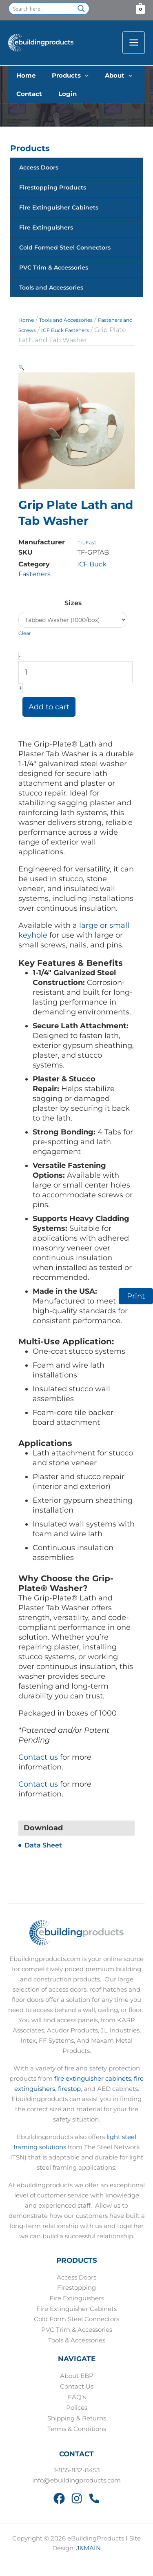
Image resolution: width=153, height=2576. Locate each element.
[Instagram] (76, 2498)
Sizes (73, 603)
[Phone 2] (94, 2498)
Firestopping (76, 2287)
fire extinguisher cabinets (92, 2078)
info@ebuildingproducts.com (76, 2480)
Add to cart (49, 706)
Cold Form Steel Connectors (76, 2319)
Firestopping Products (52, 187)
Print (136, 1296)
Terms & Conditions (76, 2429)
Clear (24, 633)
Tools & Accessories (76, 2340)
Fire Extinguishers (46, 227)
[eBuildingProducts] (40, 42)
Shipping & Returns (76, 2418)
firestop (69, 2088)
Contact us (38, 1757)
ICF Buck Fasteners (65, 330)
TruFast (87, 542)
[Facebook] (59, 2498)
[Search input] (43, 8)
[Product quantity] (75, 672)
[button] (85, 75)
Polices (76, 2407)
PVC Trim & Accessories (53, 267)
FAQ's (77, 2397)
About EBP (76, 2376)
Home (26, 320)
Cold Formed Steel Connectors (65, 247)
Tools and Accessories (51, 287)
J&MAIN (88, 2548)
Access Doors (38, 167)
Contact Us (76, 2386)
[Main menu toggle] (133, 42)
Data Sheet (43, 1845)
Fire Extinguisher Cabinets (58, 207)
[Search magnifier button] (81, 8)
